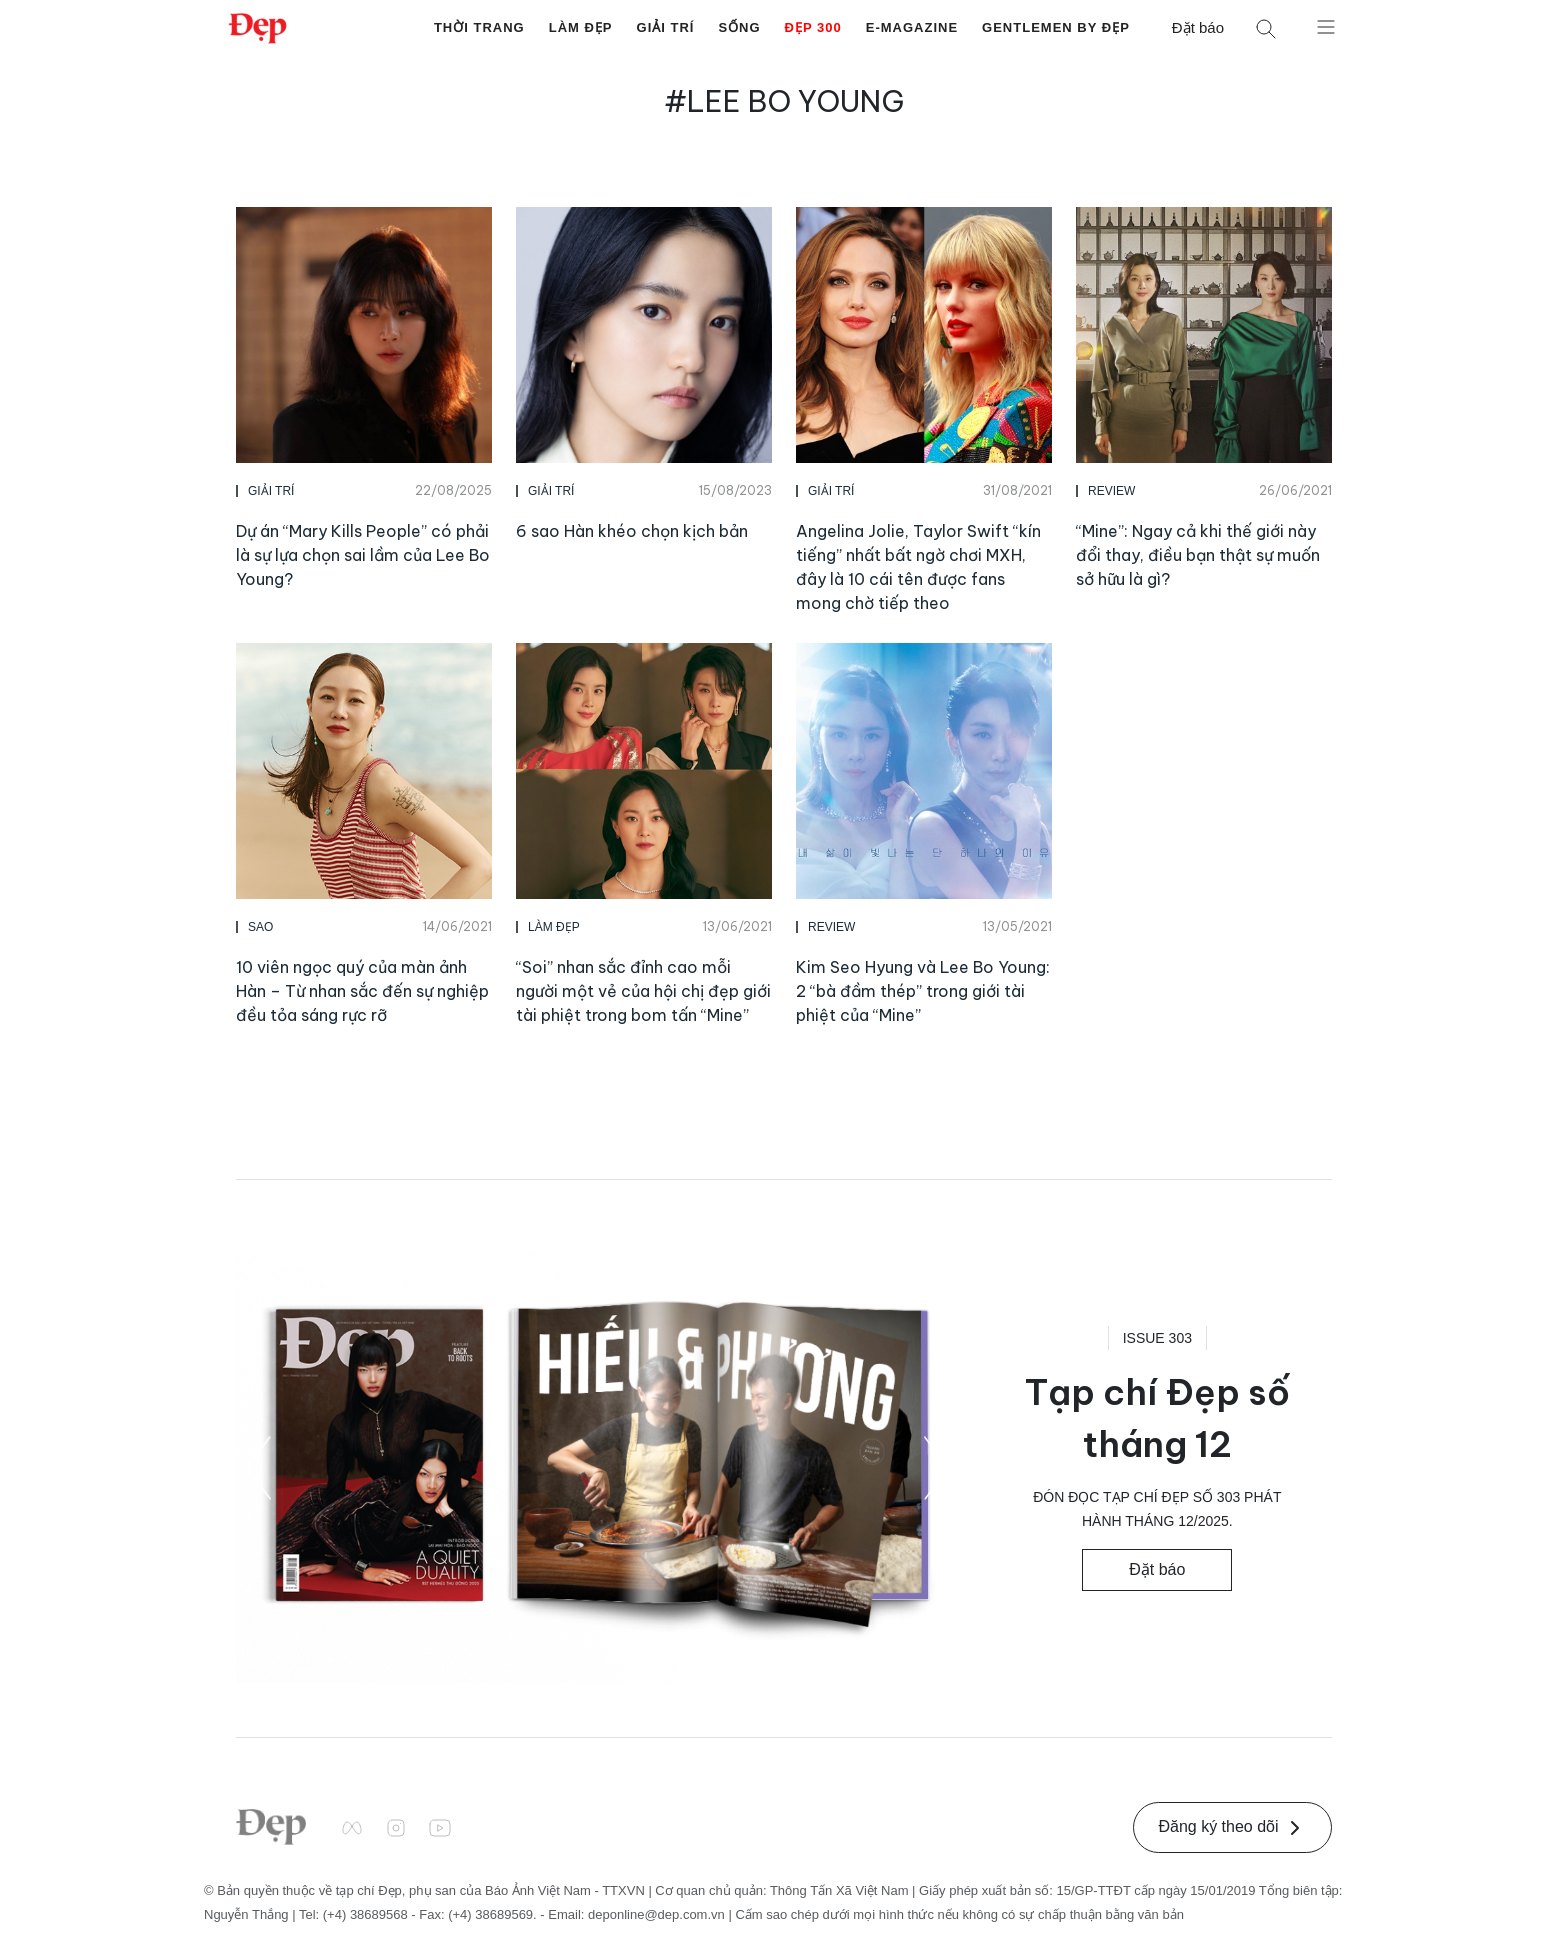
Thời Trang (479, 27)
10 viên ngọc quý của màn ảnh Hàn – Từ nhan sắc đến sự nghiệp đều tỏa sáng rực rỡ (362, 991)
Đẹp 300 (813, 27)
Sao (260, 927)
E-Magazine (912, 27)
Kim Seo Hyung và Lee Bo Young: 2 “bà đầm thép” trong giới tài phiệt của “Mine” (923, 991)
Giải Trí (666, 27)
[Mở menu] (1326, 26)
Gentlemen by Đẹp (1056, 27)
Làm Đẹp (581, 27)
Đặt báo (1198, 27)
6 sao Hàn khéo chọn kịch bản (632, 531)
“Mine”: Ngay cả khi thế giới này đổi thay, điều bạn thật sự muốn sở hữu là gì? (1198, 555)
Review (1111, 491)
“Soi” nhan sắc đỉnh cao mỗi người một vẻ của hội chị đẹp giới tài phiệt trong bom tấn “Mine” (643, 991)
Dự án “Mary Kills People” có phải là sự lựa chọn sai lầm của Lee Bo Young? (363, 555)
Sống (739, 27)
